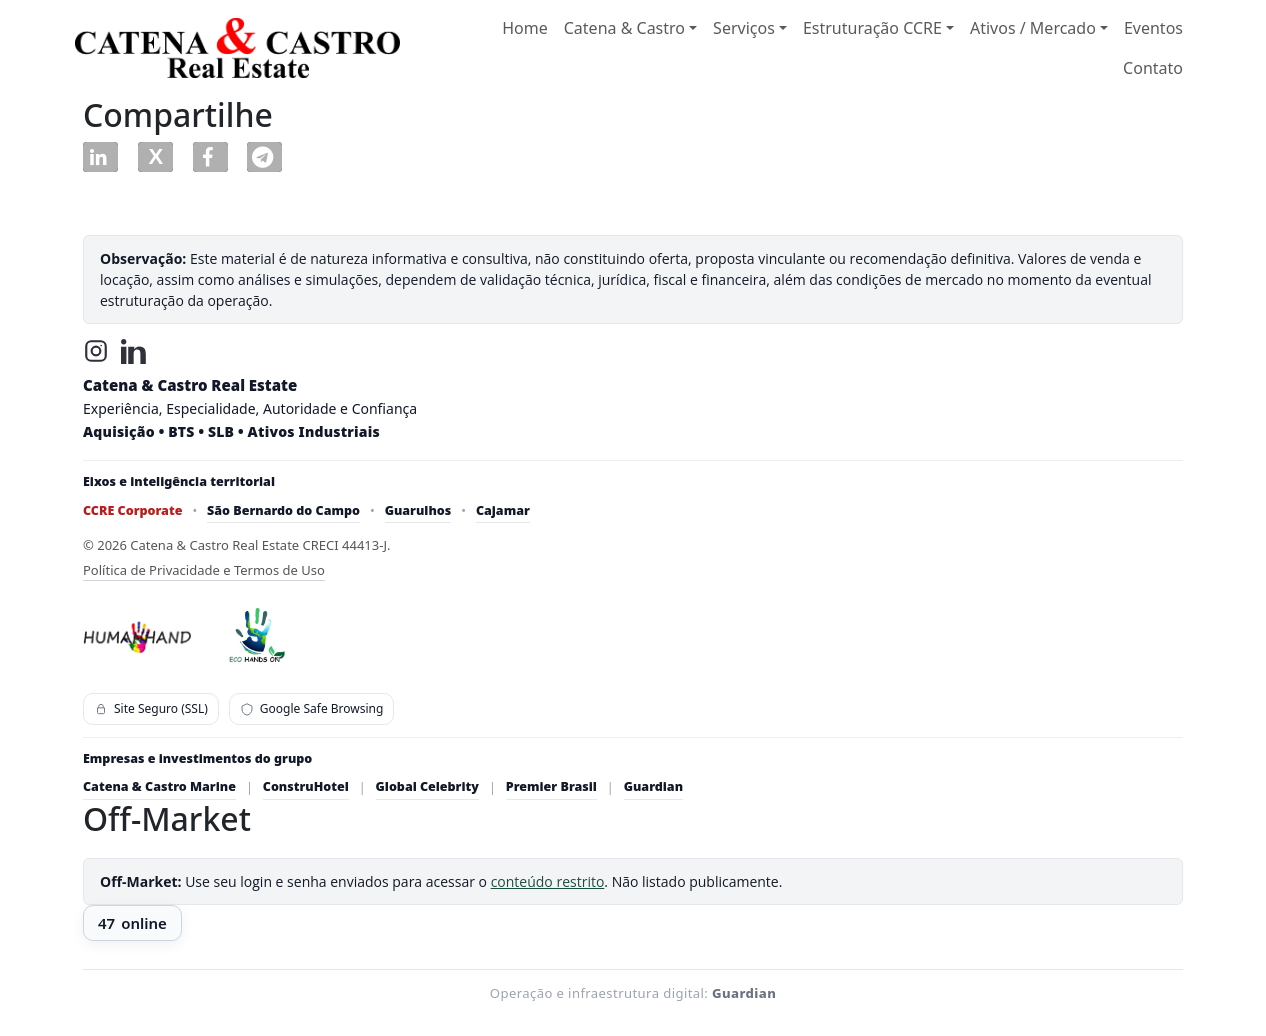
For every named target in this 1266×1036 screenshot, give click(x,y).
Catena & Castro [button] (624, 28)
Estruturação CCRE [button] (872, 28)
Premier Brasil (551, 786)
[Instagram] (96, 351)
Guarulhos (418, 510)
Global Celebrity (427, 786)
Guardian (653, 786)
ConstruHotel (306, 786)
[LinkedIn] (134, 351)
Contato (1153, 68)
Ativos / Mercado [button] (1033, 28)
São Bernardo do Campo (283, 510)
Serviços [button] (744, 28)
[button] (100, 157)
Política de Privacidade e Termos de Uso (204, 570)
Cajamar (503, 510)
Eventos (1153, 28)
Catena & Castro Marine (159, 786)
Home (525, 28)
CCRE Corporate (132, 510)
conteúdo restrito (548, 881)
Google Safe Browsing (312, 708)
